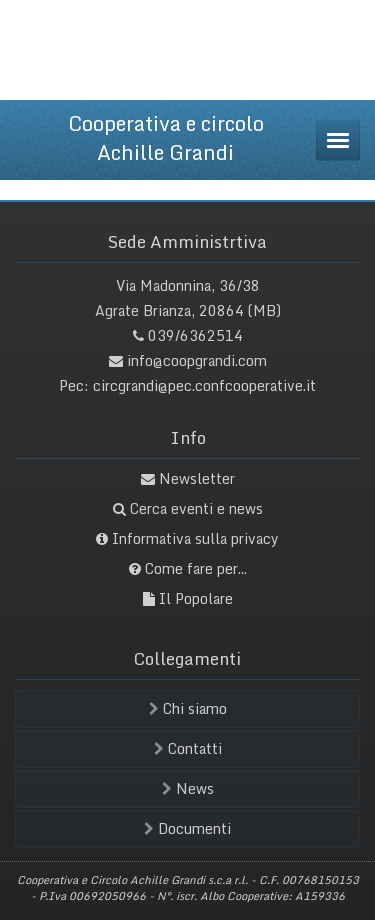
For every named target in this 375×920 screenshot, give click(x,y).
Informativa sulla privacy (195, 538)
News (188, 788)
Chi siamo (188, 708)
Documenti (187, 828)
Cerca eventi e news (196, 508)
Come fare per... (196, 568)
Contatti (188, 748)
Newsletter (197, 478)
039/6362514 (195, 335)
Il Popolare (196, 598)
